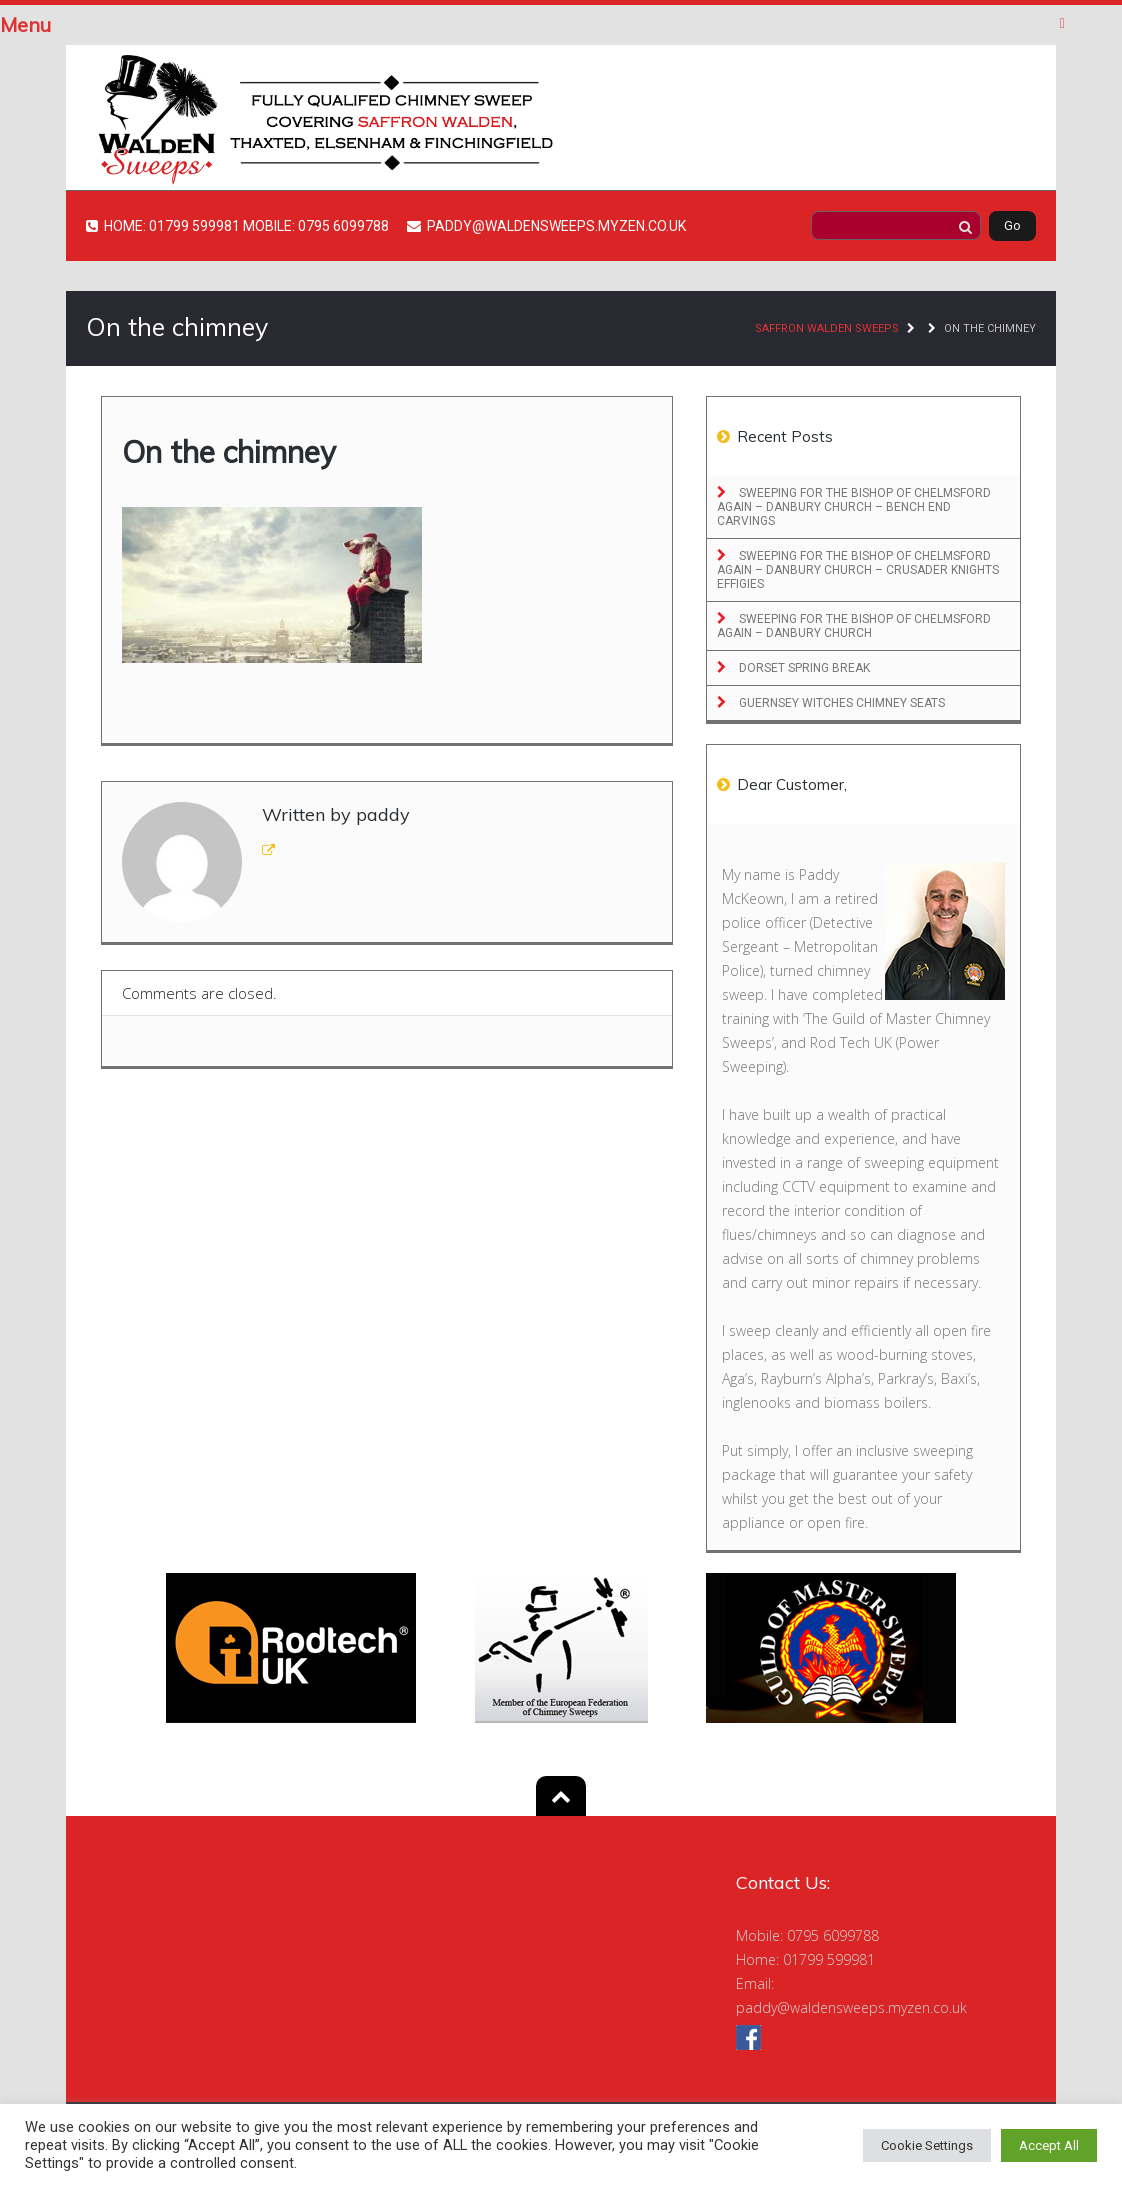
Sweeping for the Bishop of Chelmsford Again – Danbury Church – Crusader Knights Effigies (858, 570)
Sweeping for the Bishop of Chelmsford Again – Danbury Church (854, 626)
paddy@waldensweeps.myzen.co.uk (851, 2007)
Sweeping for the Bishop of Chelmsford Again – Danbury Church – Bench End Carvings (854, 507)
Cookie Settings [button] (927, 2145)
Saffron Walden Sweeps (827, 328)
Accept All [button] (1049, 2145)
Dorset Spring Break (803, 668)
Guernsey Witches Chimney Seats (840, 703)
